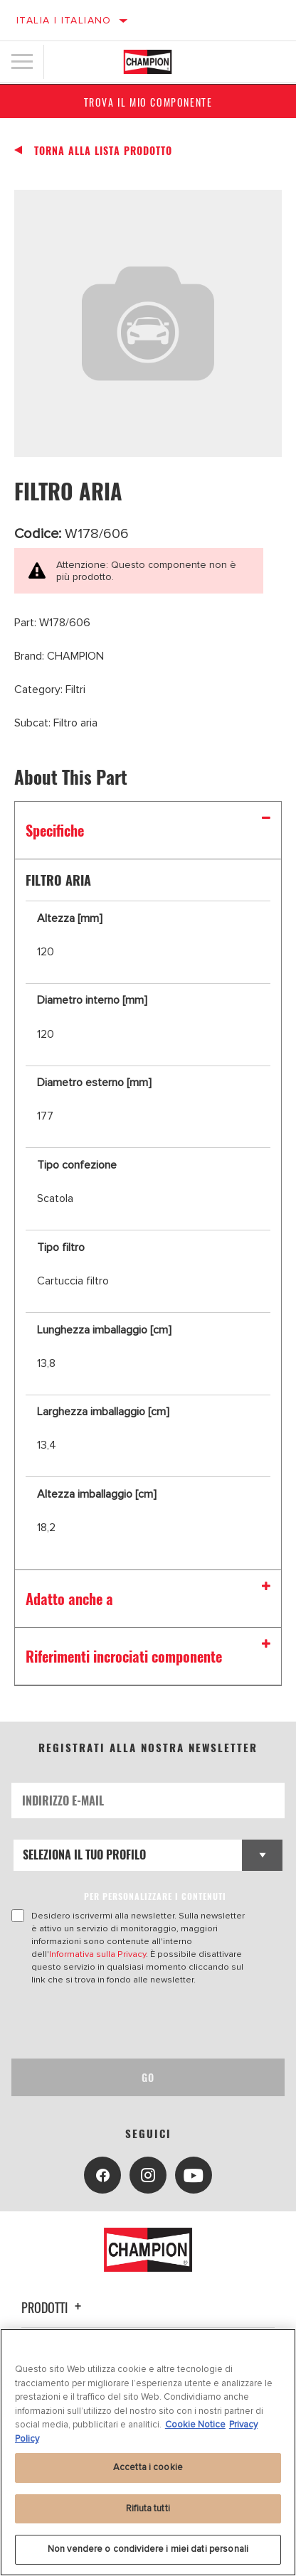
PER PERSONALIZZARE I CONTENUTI (155, 1896)
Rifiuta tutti (148, 2508)
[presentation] (130, 2022)
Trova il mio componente (148, 102)
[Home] (147, 61)
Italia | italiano (64, 20)
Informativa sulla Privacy (97, 1954)
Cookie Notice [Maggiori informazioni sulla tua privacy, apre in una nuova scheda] (195, 2424)
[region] (148, 2452)
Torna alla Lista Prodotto (103, 151)
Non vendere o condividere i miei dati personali (148, 2549)
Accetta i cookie (148, 2467)
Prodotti (53, 2307)
